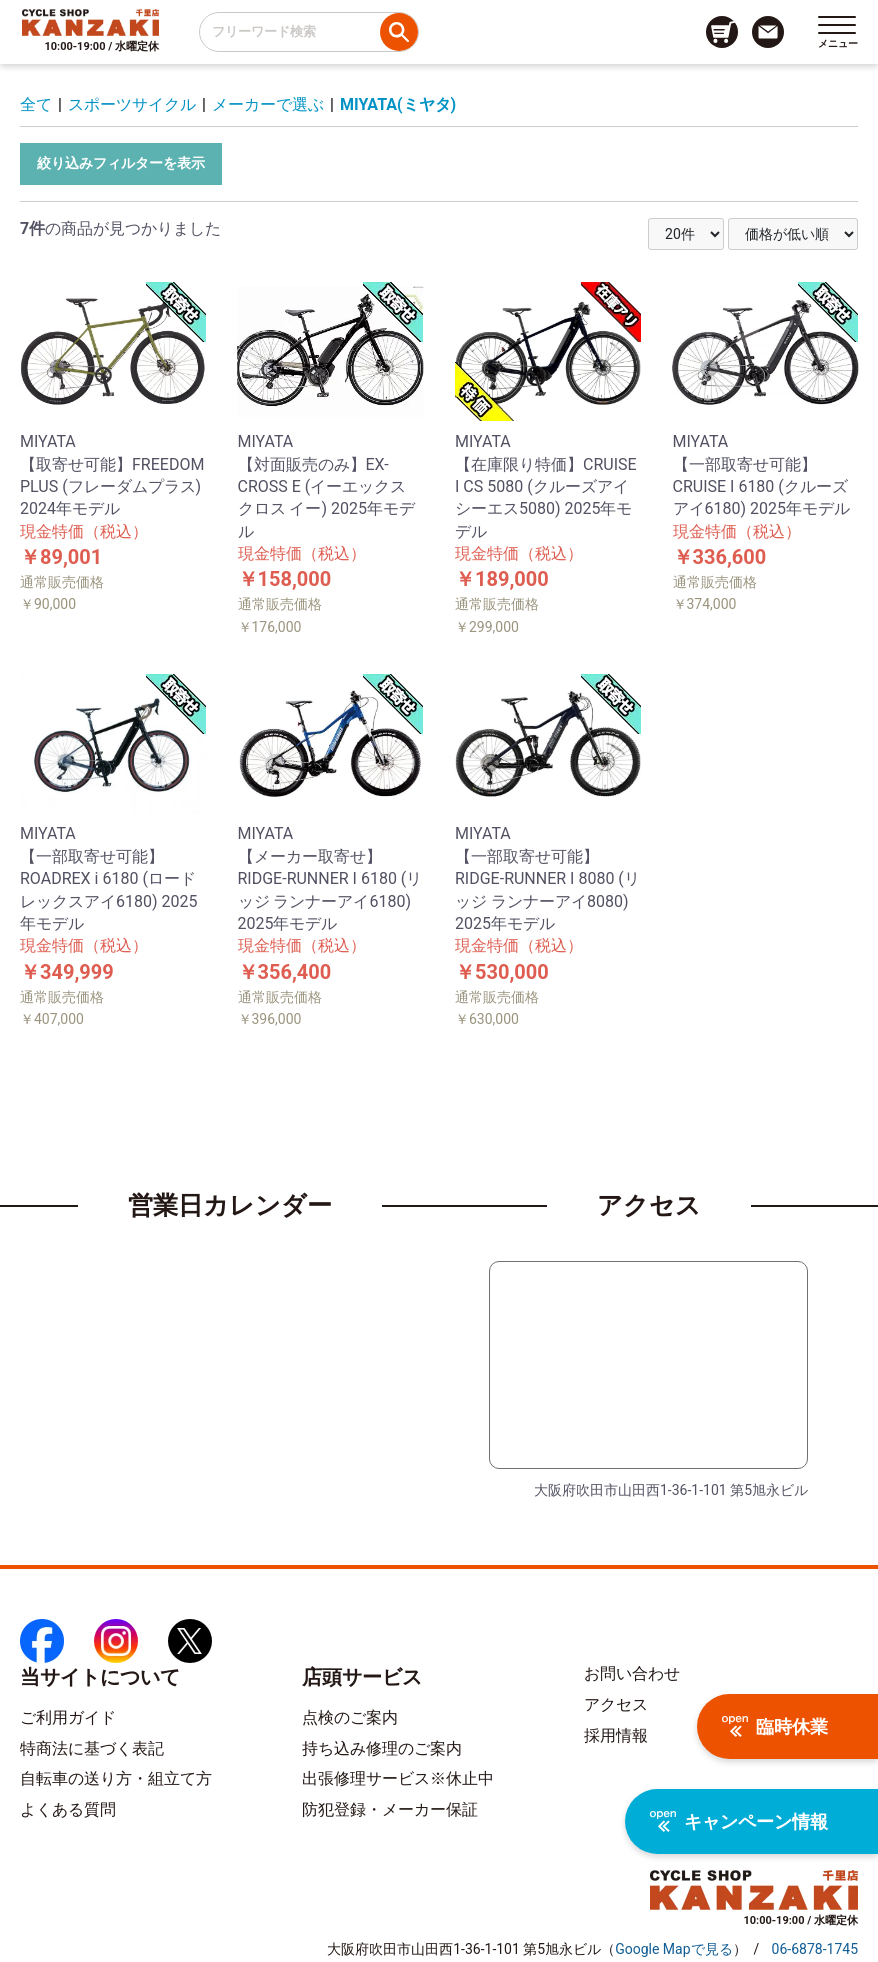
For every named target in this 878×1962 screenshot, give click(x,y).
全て (36, 104)
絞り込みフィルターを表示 (121, 163)
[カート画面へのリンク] (722, 32)
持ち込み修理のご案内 (382, 1748)
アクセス (616, 1704)
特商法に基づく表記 (92, 1748)
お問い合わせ (632, 1673)
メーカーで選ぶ (268, 104)
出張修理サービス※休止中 (398, 1778)
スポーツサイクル (132, 104)
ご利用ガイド (68, 1717)
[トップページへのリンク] (90, 22)
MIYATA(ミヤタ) (398, 104)
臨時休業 (775, 1726)
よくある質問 (68, 1809)
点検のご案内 (350, 1717)
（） (673, 1949)
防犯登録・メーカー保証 (390, 1809)
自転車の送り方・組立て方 (116, 1778)
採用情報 (616, 1735)
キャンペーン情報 (739, 1821)
